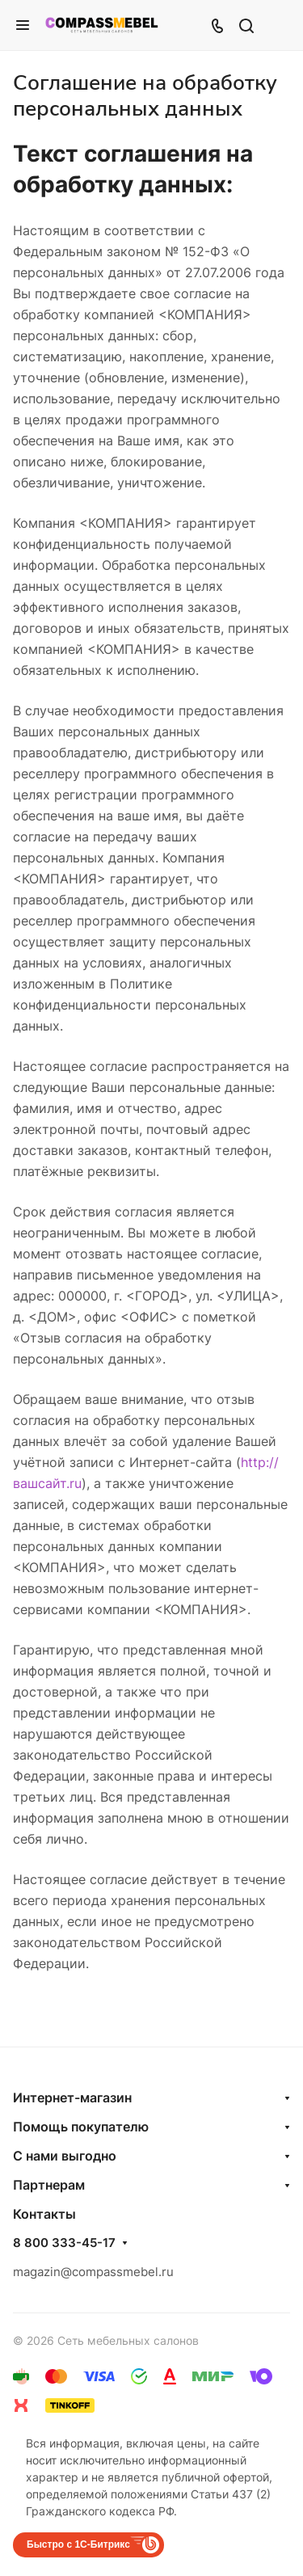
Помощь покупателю (81, 2127)
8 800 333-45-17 (64, 2243)
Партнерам (49, 2185)
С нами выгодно (64, 2156)
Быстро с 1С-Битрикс (78, 2544)
